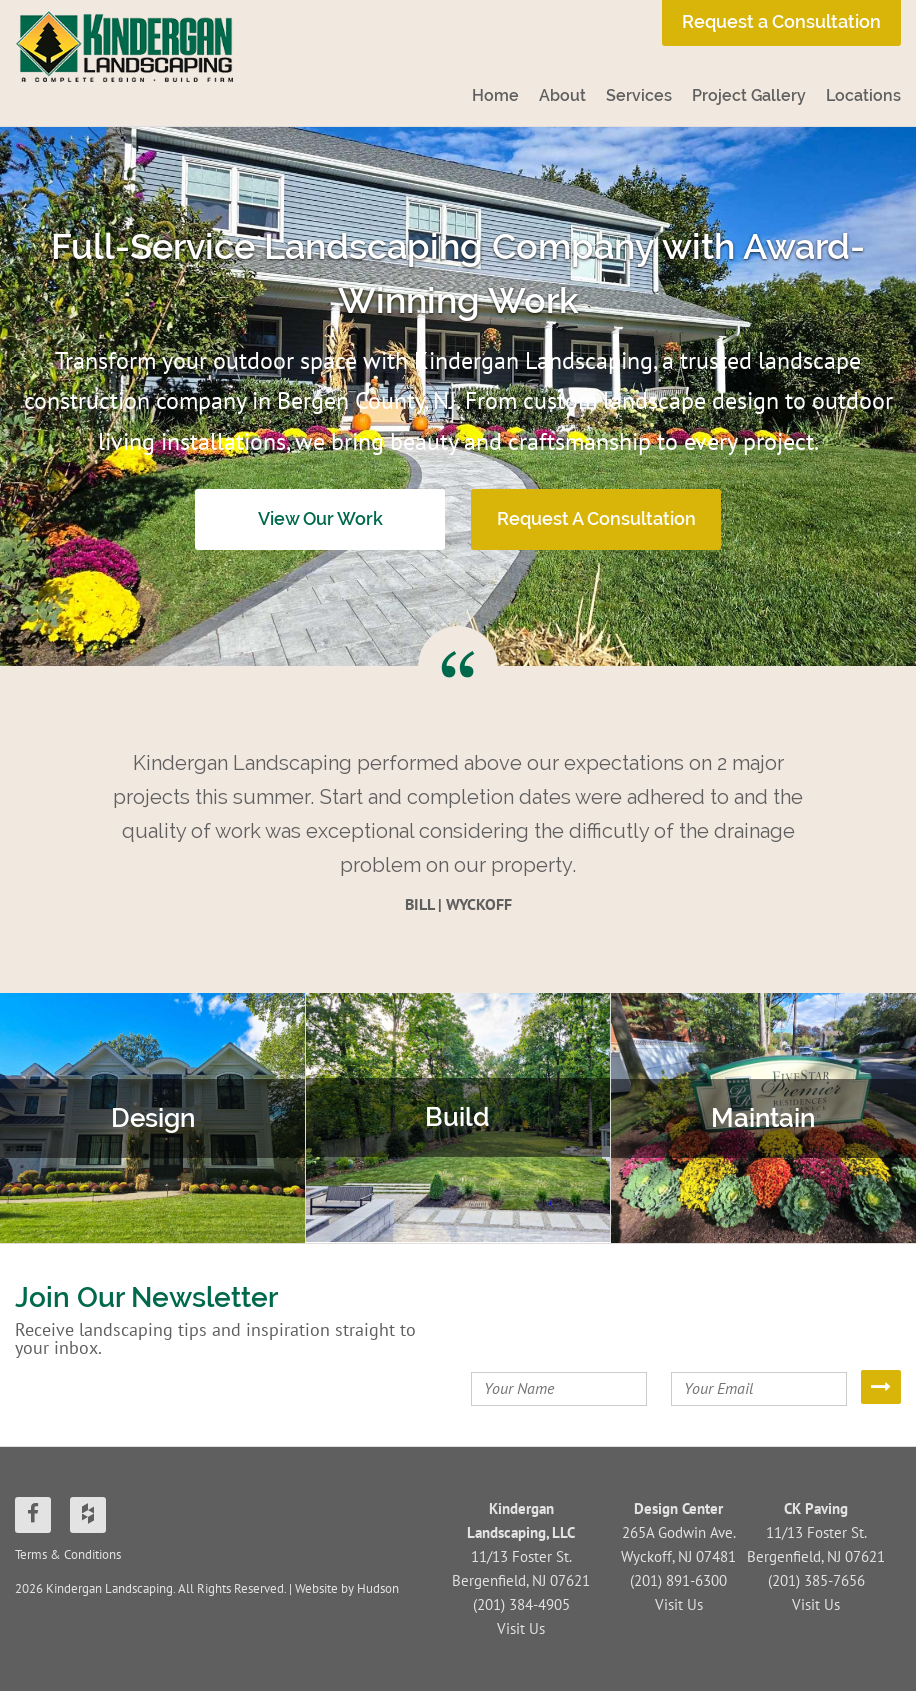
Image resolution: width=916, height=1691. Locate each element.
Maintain (763, 1118)
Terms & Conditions (68, 1555)
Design (153, 1118)
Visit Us (521, 1629)
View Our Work (320, 518)
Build (457, 1117)
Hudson (378, 1589)
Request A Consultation (596, 518)
